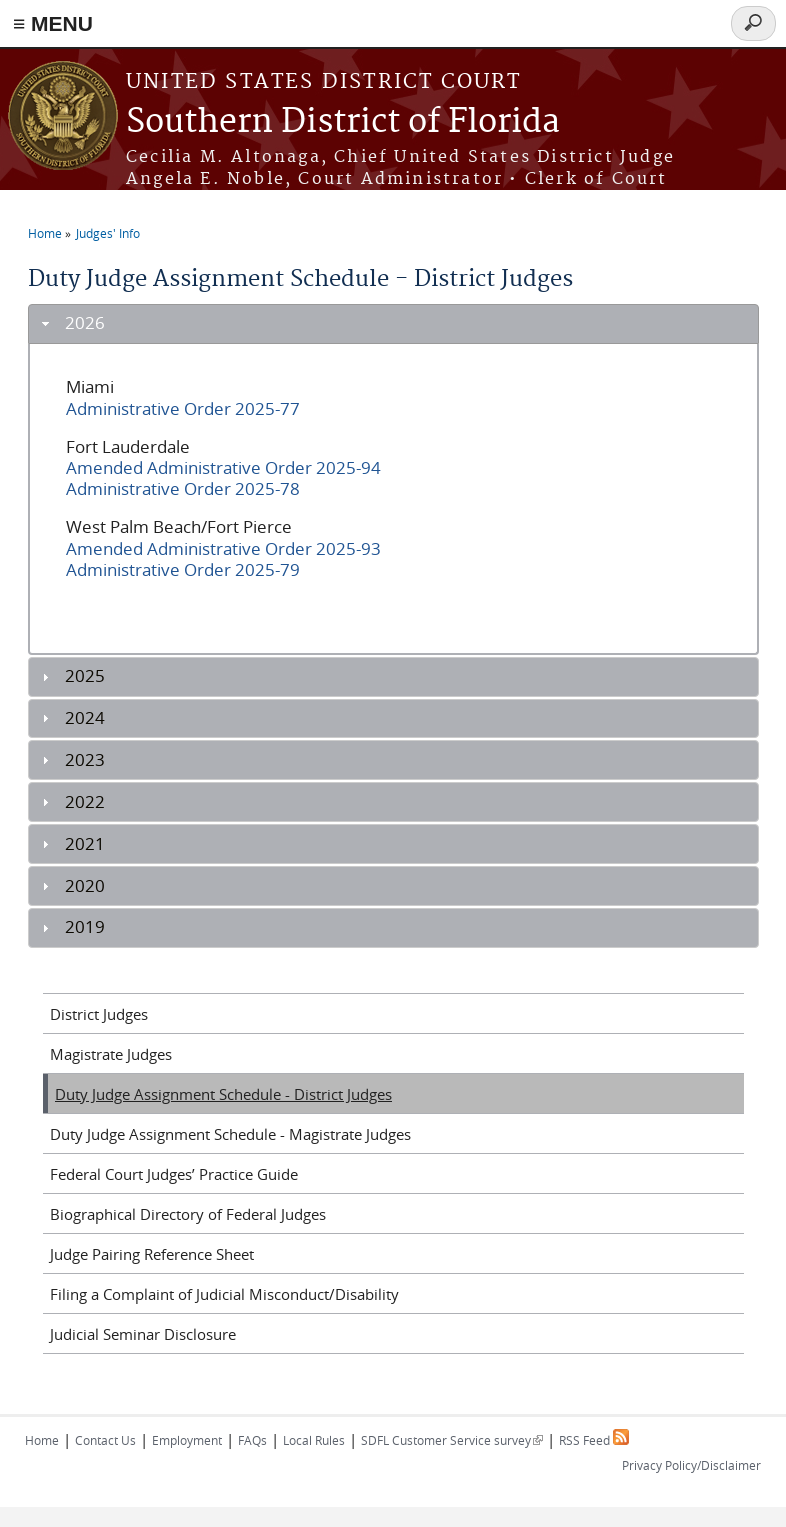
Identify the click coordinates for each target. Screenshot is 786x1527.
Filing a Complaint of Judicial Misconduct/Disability (224, 1294)
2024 (85, 718)
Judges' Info (108, 233)
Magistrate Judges (111, 1054)
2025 (85, 676)
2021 (85, 844)
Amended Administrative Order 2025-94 (223, 468)
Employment (187, 1440)
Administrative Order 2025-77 (183, 409)
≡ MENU (53, 23)
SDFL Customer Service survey (452, 1440)
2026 (85, 323)
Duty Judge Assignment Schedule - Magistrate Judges (230, 1134)
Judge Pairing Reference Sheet (152, 1254)
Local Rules (314, 1440)
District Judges (99, 1014)
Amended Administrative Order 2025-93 (223, 549)
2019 (85, 927)
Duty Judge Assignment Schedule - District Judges (223, 1094)
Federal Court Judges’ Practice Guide (174, 1174)
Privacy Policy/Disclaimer (691, 1465)
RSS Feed (594, 1440)
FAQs (252, 1440)
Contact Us (105, 1440)
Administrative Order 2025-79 (183, 570)
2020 (85, 886)
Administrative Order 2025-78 (183, 489)
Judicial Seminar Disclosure (143, 1334)
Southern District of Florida (343, 122)
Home (45, 233)
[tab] (393, 324)
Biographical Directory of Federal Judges (188, 1214)
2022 (85, 802)
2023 (85, 760)
